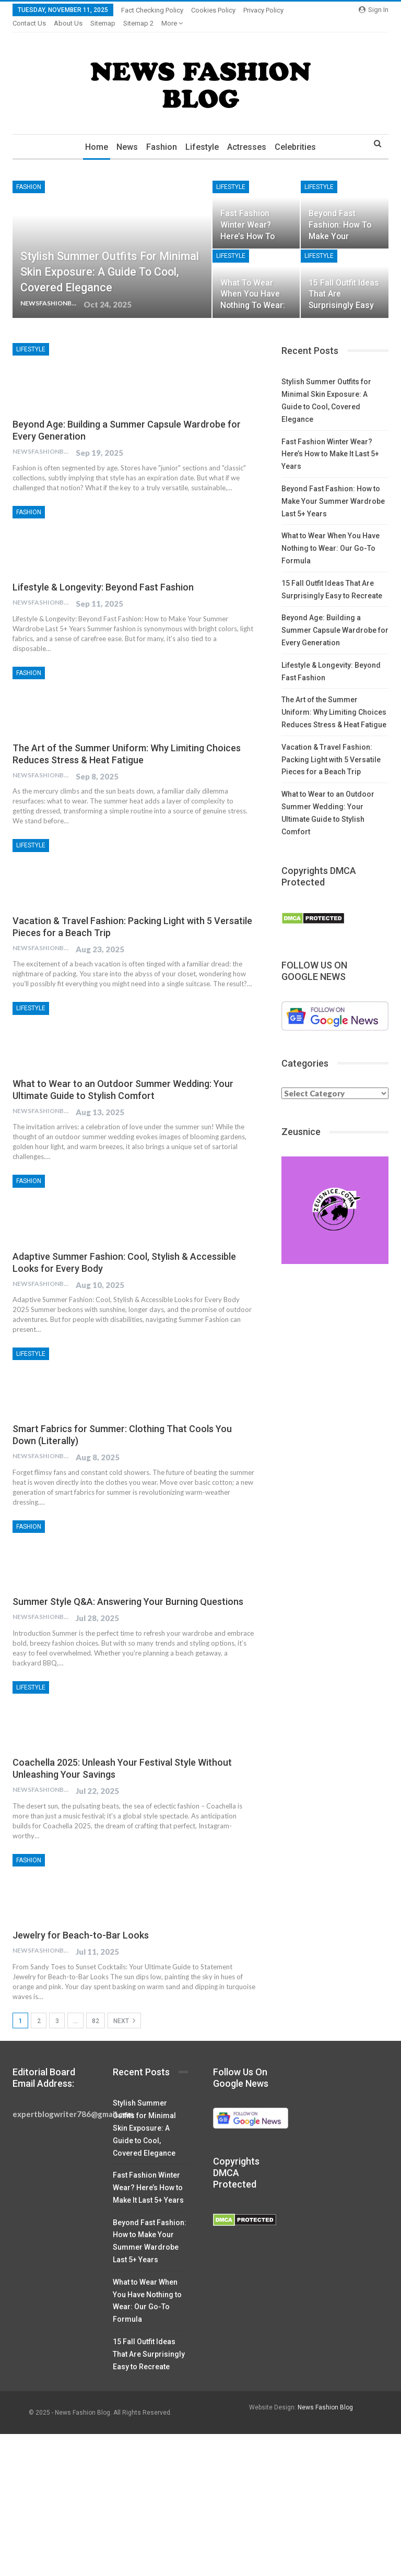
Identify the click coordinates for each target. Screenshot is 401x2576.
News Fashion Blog (325, 2394)
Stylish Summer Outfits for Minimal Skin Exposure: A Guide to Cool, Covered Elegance (111, 258)
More (254, 10)
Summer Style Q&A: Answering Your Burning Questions (128, 1589)
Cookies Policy (213, 10)
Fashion (161, 134)
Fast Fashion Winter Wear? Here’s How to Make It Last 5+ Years (249, 224)
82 (95, 2008)
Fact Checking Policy (152, 10)
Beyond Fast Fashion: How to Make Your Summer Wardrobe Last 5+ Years (344, 224)
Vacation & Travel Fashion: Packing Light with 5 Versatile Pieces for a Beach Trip (331, 747)
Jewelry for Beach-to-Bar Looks (81, 1922)
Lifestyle (203, 134)
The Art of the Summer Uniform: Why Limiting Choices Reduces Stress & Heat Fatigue (333, 699)
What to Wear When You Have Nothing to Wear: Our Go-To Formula (252, 294)
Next (124, 2008)
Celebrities (299, 134)
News (125, 134)
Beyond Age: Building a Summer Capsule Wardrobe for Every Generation (334, 617)
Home (92, 134)
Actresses (249, 134)
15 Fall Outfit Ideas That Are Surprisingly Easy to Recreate (149, 2341)
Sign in (373, 10)
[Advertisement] (200, 2499)
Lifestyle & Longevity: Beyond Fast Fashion (103, 574)
